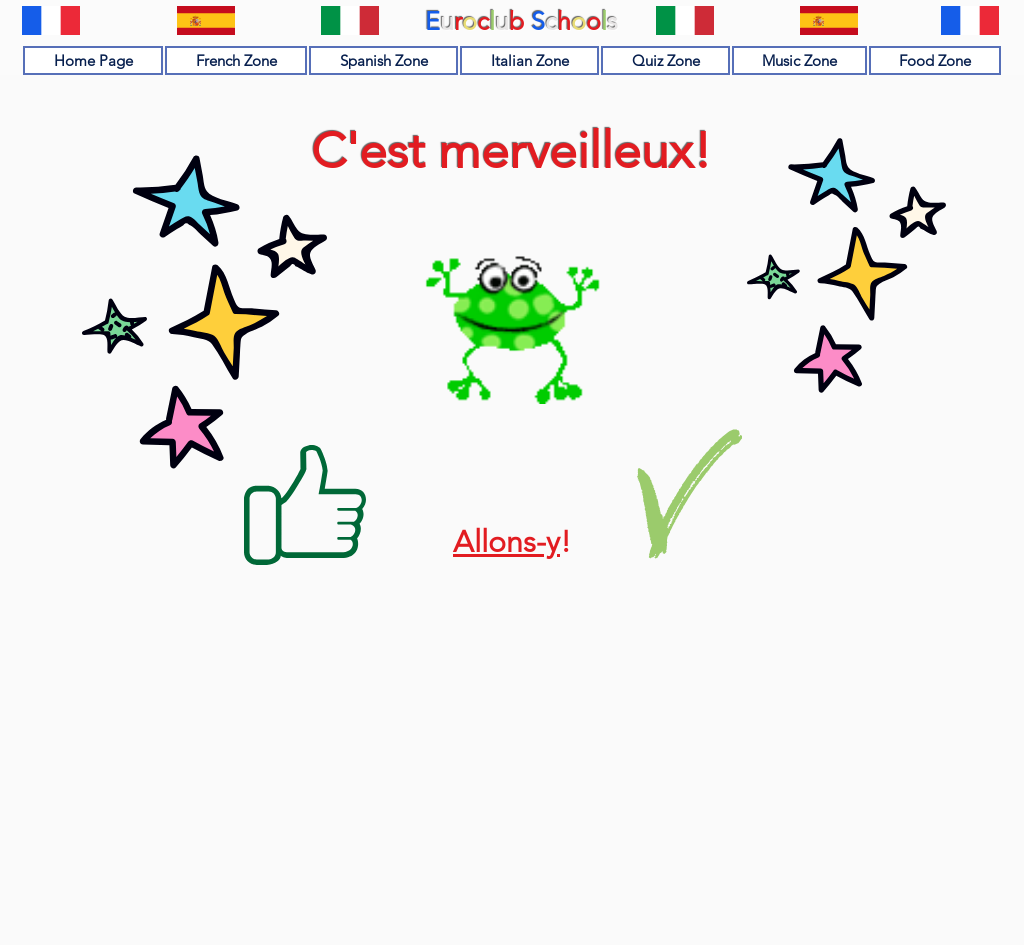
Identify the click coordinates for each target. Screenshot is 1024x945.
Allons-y (506, 542)
